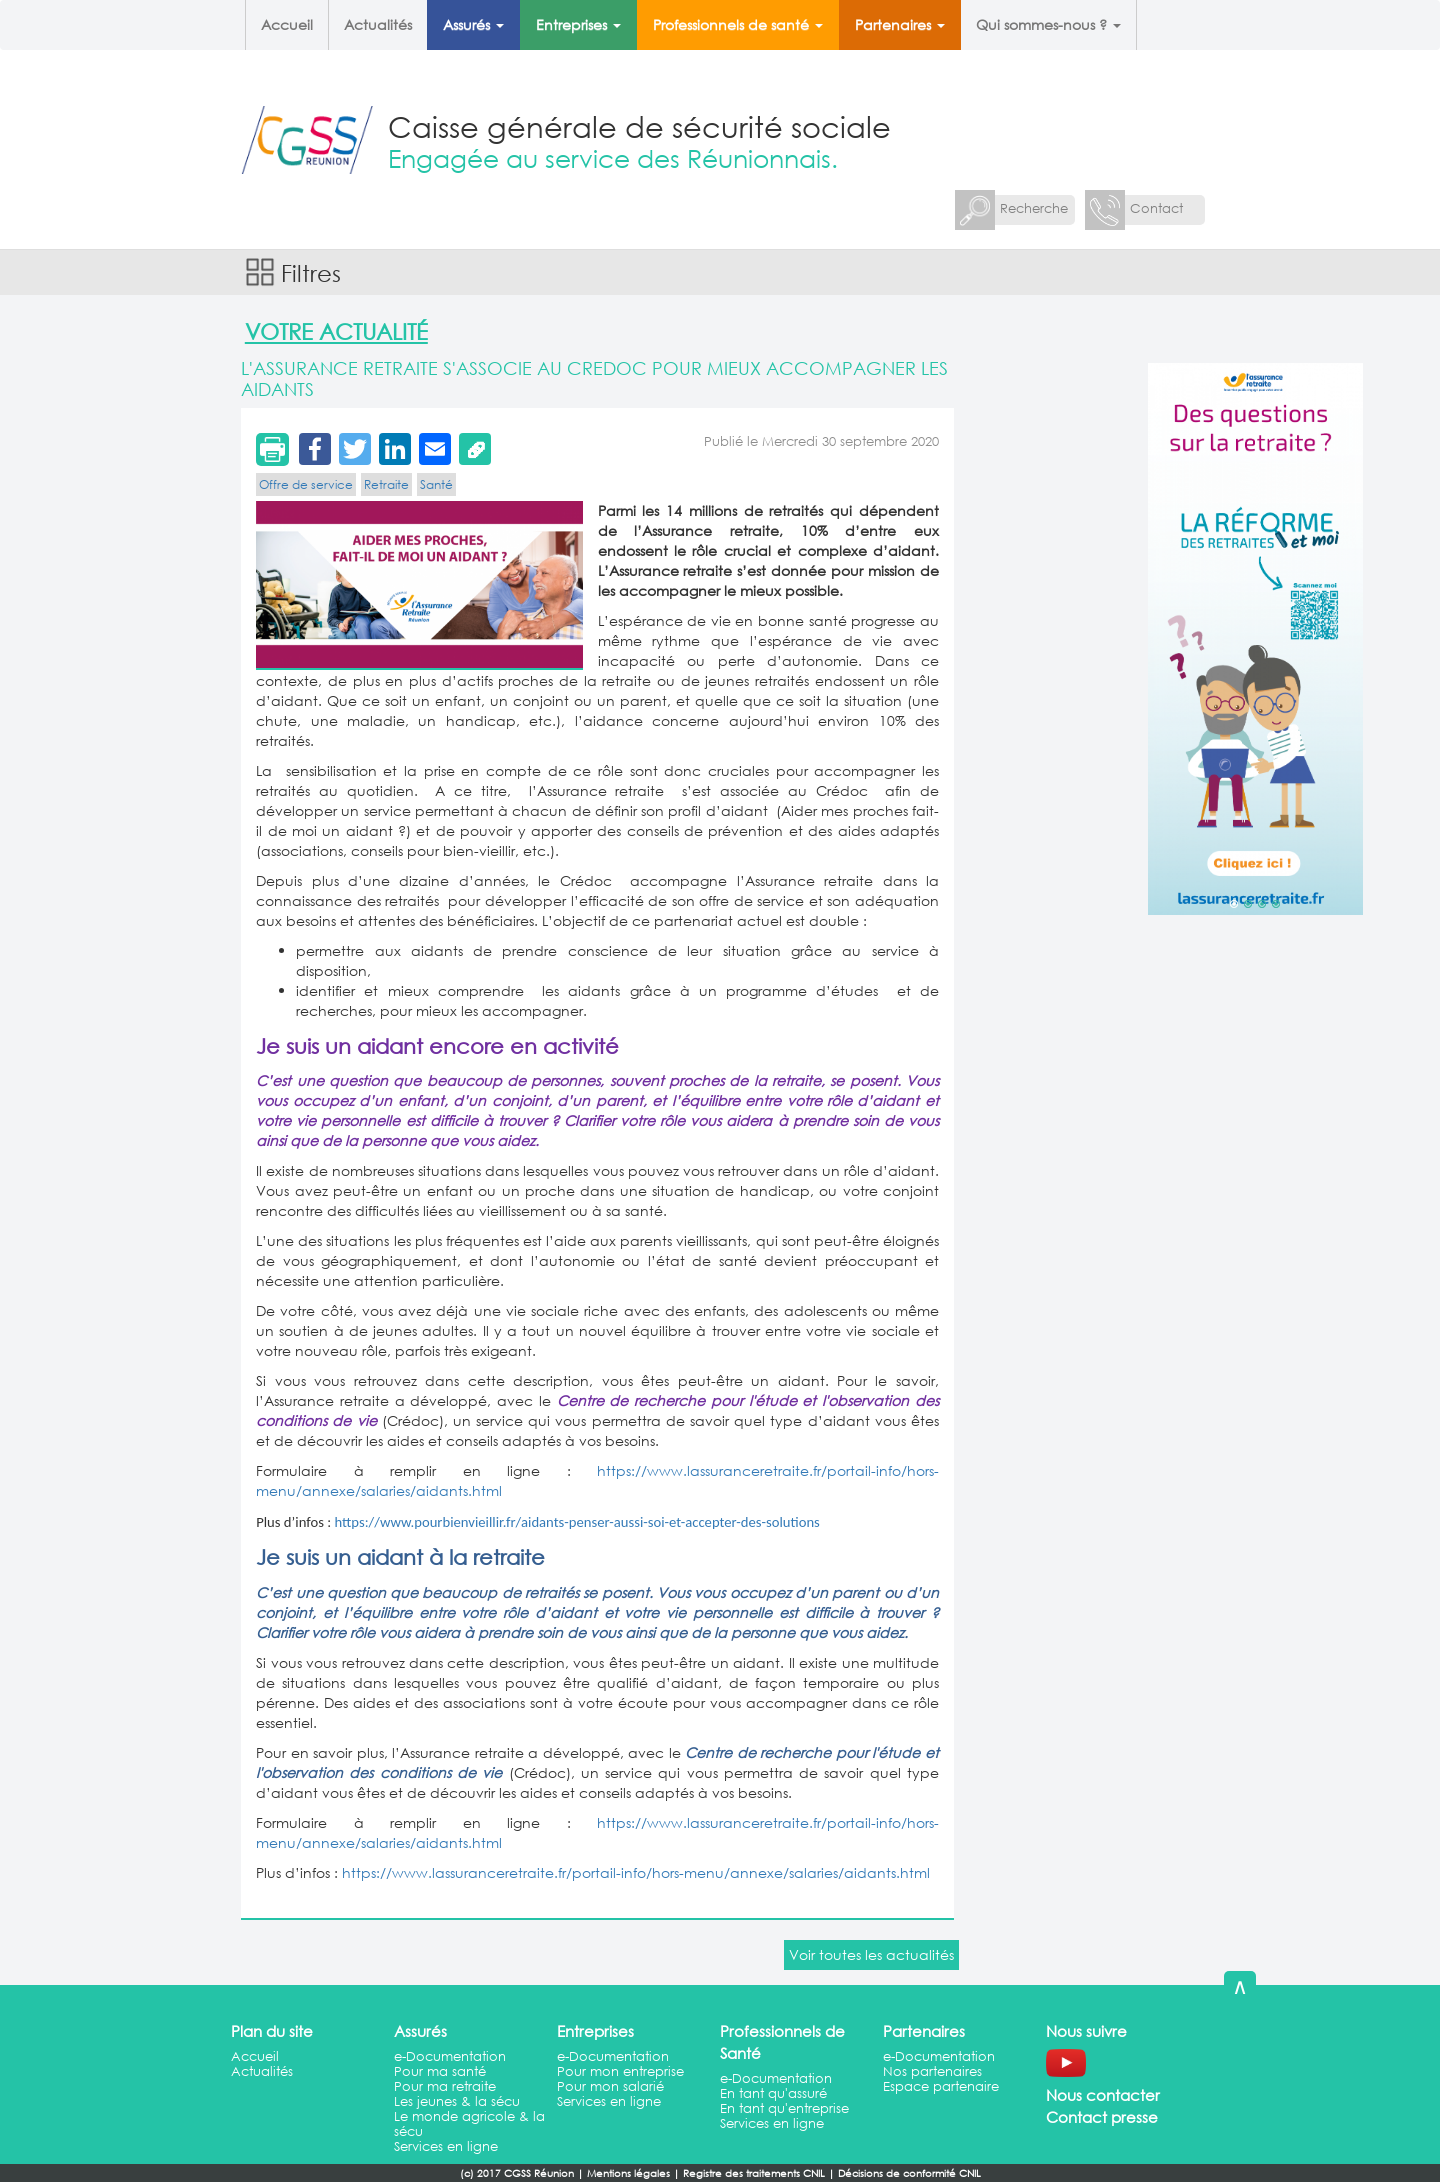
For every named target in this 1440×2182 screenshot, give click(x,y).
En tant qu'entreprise (784, 2108)
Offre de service (306, 484)
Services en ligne (446, 2146)
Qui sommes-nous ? (1048, 24)
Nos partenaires (932, 2071)
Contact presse (1102, 2117)
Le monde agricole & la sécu (469, 2124)
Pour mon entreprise (620, 2071)
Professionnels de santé (738, 24)
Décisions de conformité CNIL (909, 2173)
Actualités (378, 24)
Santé (436, 484)
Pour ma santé (440, 2071)
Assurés (473, 24)
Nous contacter (1103, 2095)
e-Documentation (450, 2056)
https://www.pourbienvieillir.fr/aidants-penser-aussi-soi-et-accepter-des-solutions (576, 1522)
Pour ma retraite (445, 2086)
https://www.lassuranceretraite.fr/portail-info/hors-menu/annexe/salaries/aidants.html (636, 1872)
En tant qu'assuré (773, 2093)
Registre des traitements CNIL (754, 2173)
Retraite (386, 484)
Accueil (287, 24)
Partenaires (900, 24)
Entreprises (578, 24)
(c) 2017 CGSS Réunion (517, 2173)
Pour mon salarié (610, 2086)
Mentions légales (628, 2173)
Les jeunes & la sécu (457, 2101)
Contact (1156, 208)
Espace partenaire (941, 2086)
